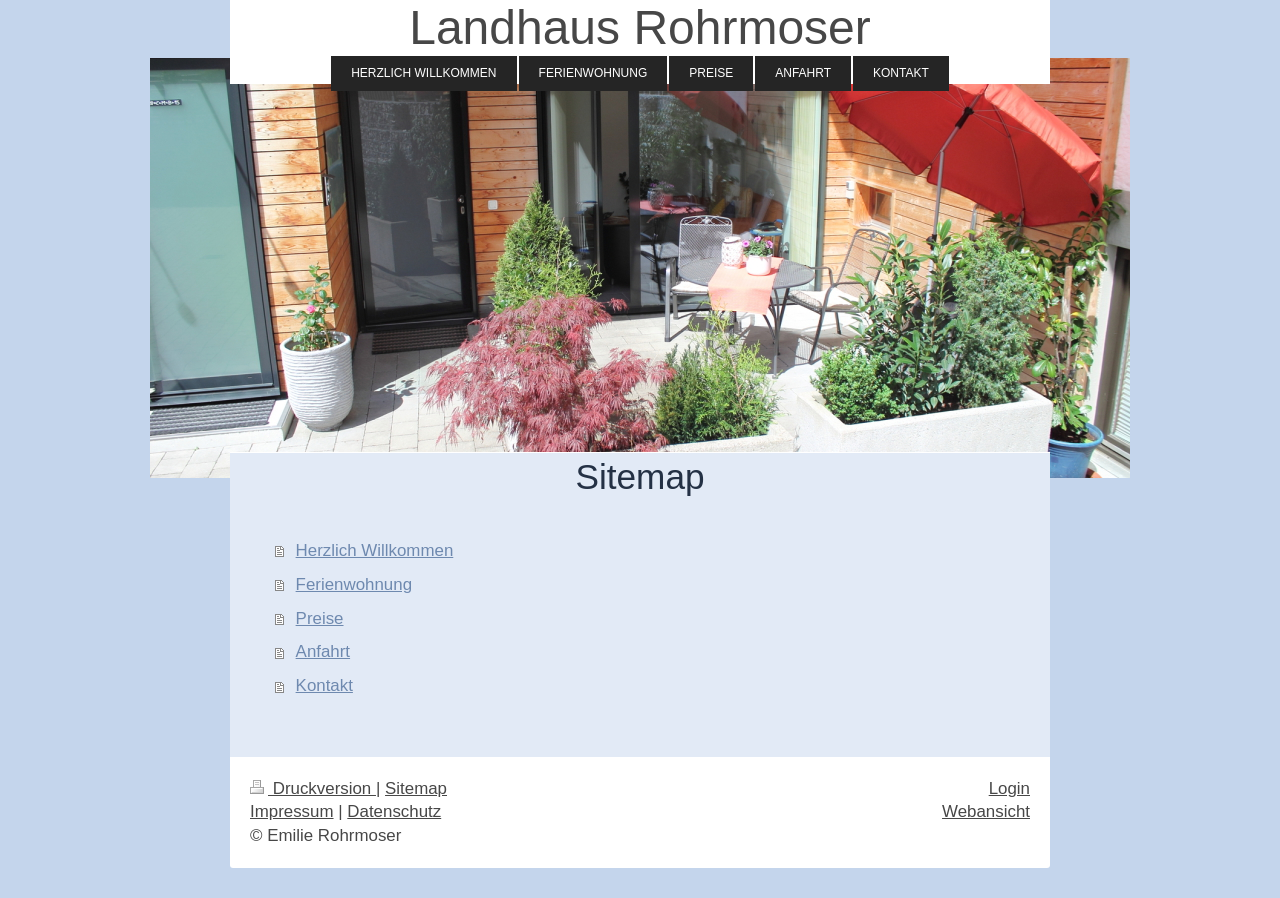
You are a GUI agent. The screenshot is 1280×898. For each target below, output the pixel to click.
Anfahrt (323, 651)
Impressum (292, 811)
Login (1009, 788)
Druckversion (313, 788)
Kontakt (324, 685)
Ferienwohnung (354, 584)
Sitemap (416, 788)
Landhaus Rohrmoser (640, 27)
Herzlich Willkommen (375, 550)
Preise (320, 618)
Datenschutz (394, 811)
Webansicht (986, 811)
